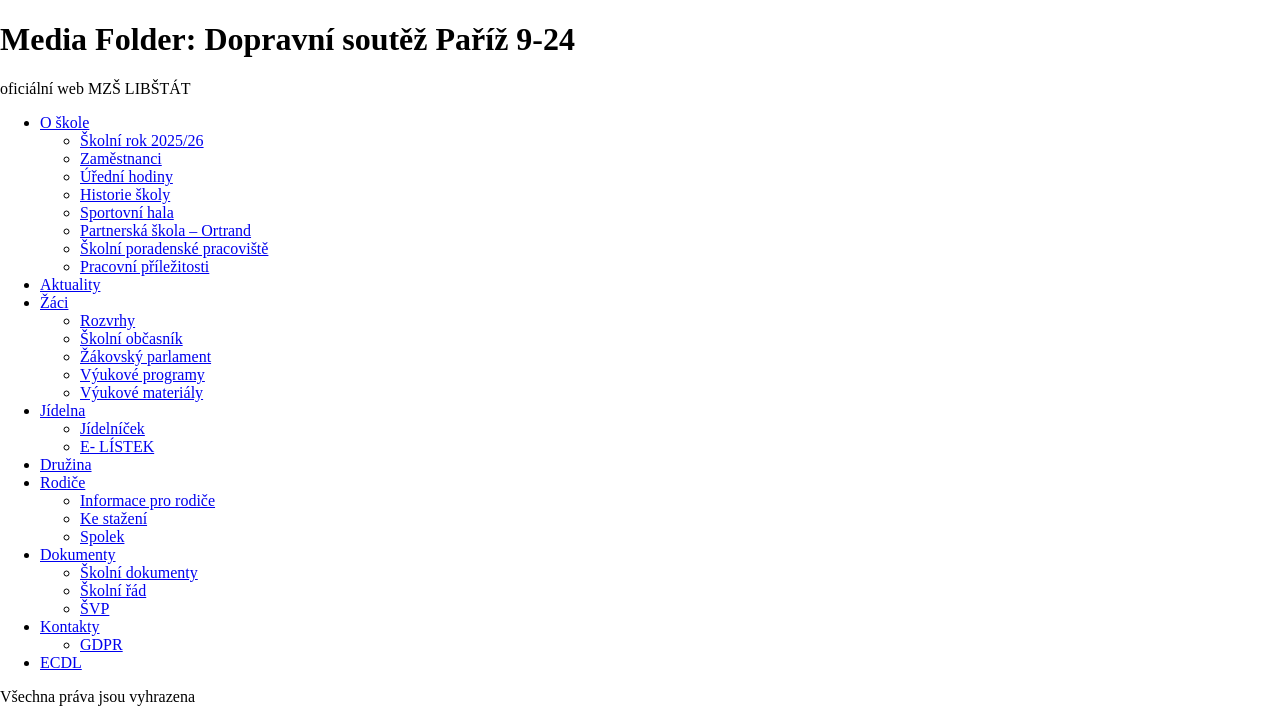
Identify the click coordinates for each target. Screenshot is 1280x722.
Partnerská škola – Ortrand (165, 230)
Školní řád (113, 590)
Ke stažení (113, 518)
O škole (64, 122)
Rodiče (62, 482)
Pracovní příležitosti (144, 266)
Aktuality (70, 284)
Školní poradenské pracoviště (174, 248)
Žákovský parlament (145, 356)
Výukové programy (142, 374)
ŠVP (94, 608)
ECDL (61, 662)
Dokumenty (78, 554)
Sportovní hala (127, 212)
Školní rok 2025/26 (142, 140)
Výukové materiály (141, 392)
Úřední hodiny (126, 176)
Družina (66, 464)
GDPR (101, 644)
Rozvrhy (107, 320)
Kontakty (70, 626)
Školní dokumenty (139, 572)
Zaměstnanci (121, 158)
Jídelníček (112, 428)
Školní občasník (131, 338)
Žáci (54, 302)
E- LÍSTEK (117, 446)
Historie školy (125, 194)
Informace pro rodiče (147, 500)
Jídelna (62, 410)
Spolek (102, 536)
